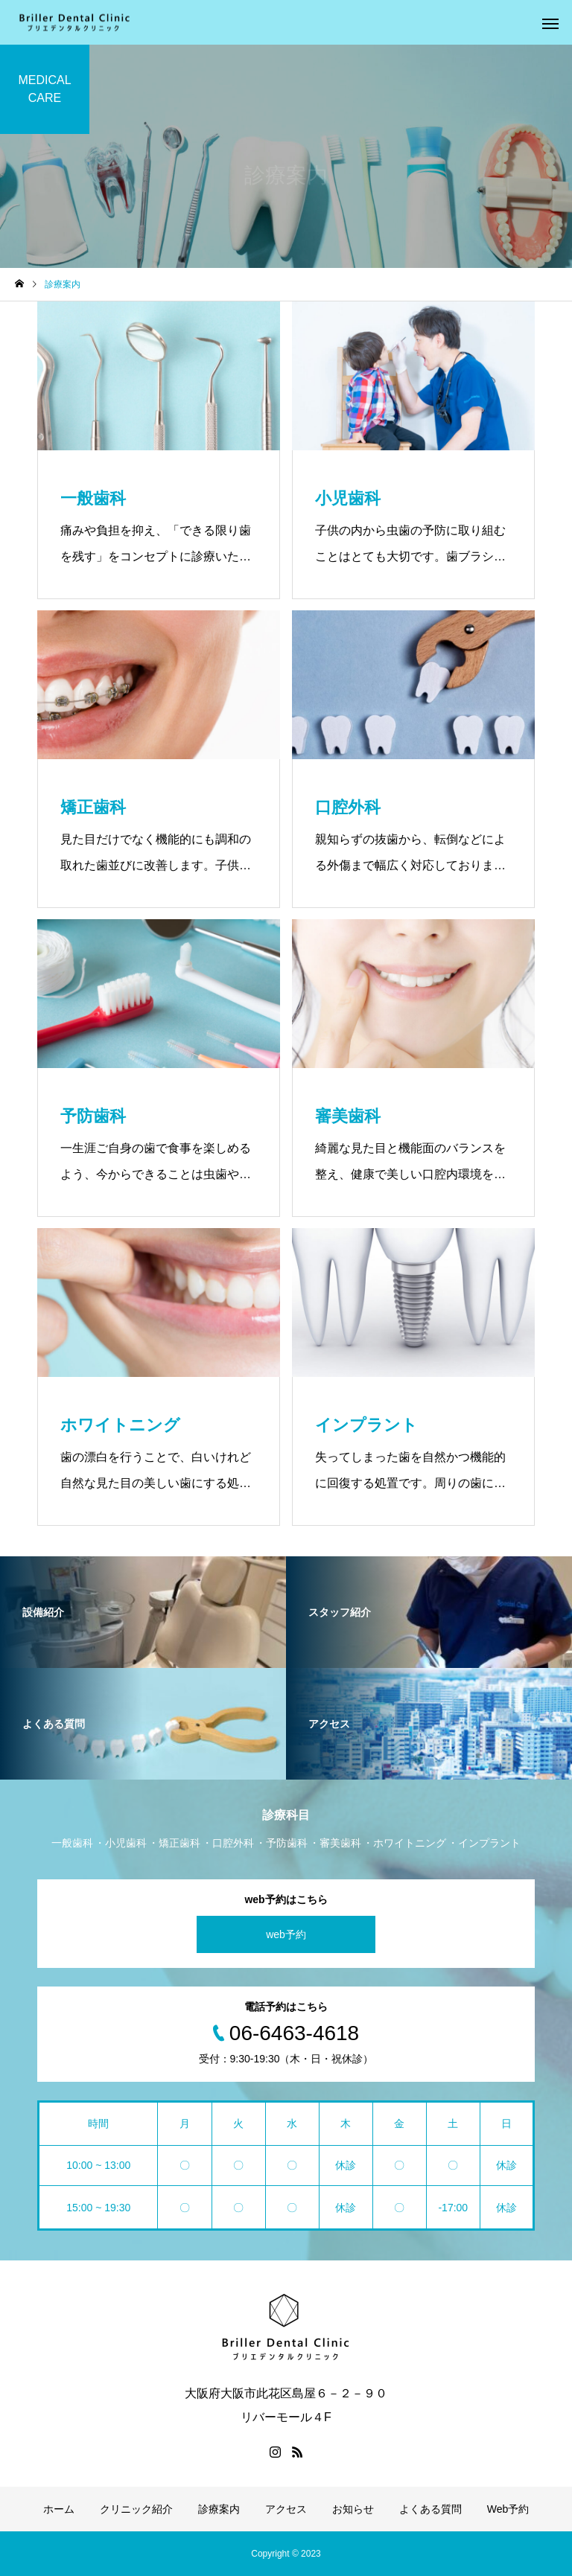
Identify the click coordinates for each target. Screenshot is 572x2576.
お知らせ (353, 2509)
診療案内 (219, 2509)
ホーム (58, 2509)
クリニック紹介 (136, 2509)
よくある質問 (430, 2509)
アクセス (286, 2509)
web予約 (286, 1934)
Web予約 (508, 2509)
